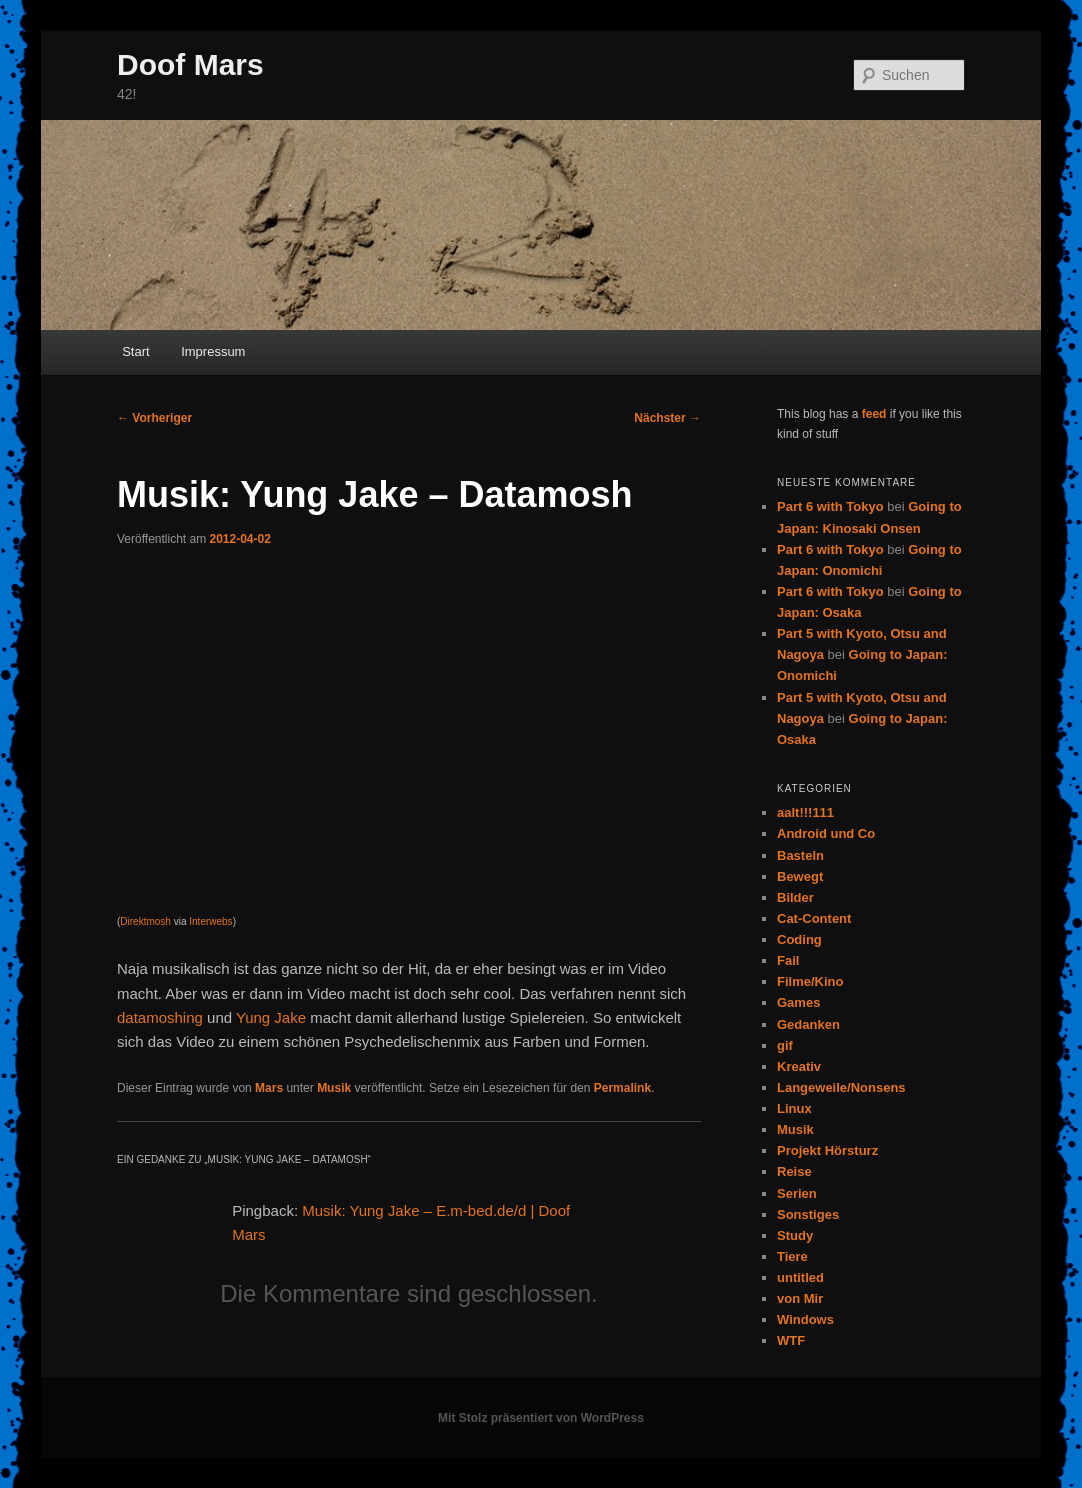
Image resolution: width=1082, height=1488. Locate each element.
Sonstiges (808, 1214)
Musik (334, 1088)
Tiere (792, 1256)
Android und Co (826, 833)
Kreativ (799, 1066)
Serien (797, 1193)
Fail (788, 960)
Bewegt (800, 876)
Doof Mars (190, 64)
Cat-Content (814, 918)
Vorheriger (154, 418)
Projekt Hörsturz (827, 1150)
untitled (800, 1277)
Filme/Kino (810, 981)
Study (795, 1235)
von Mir (800, 1298)
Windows (805, 1319)
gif (785, 1045)
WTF (791, 1340)
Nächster (667, 418)
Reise (794, 1171)
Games (798, 1002)
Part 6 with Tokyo (830, 506)
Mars (269, 1088)
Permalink (622, 1088)
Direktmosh (145, 921)
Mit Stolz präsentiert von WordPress (541, 1418)
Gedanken (808, 1024)
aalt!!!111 (805, 812)
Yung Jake (271, 1017)
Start (135, 351)
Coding (799, 939)
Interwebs (210, 921)
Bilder (795, 897)
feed (874, 414)
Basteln (800, 855)
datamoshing (160, 1017)
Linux (794, 1108)
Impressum (213, 351)
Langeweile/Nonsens (841, 1087)
